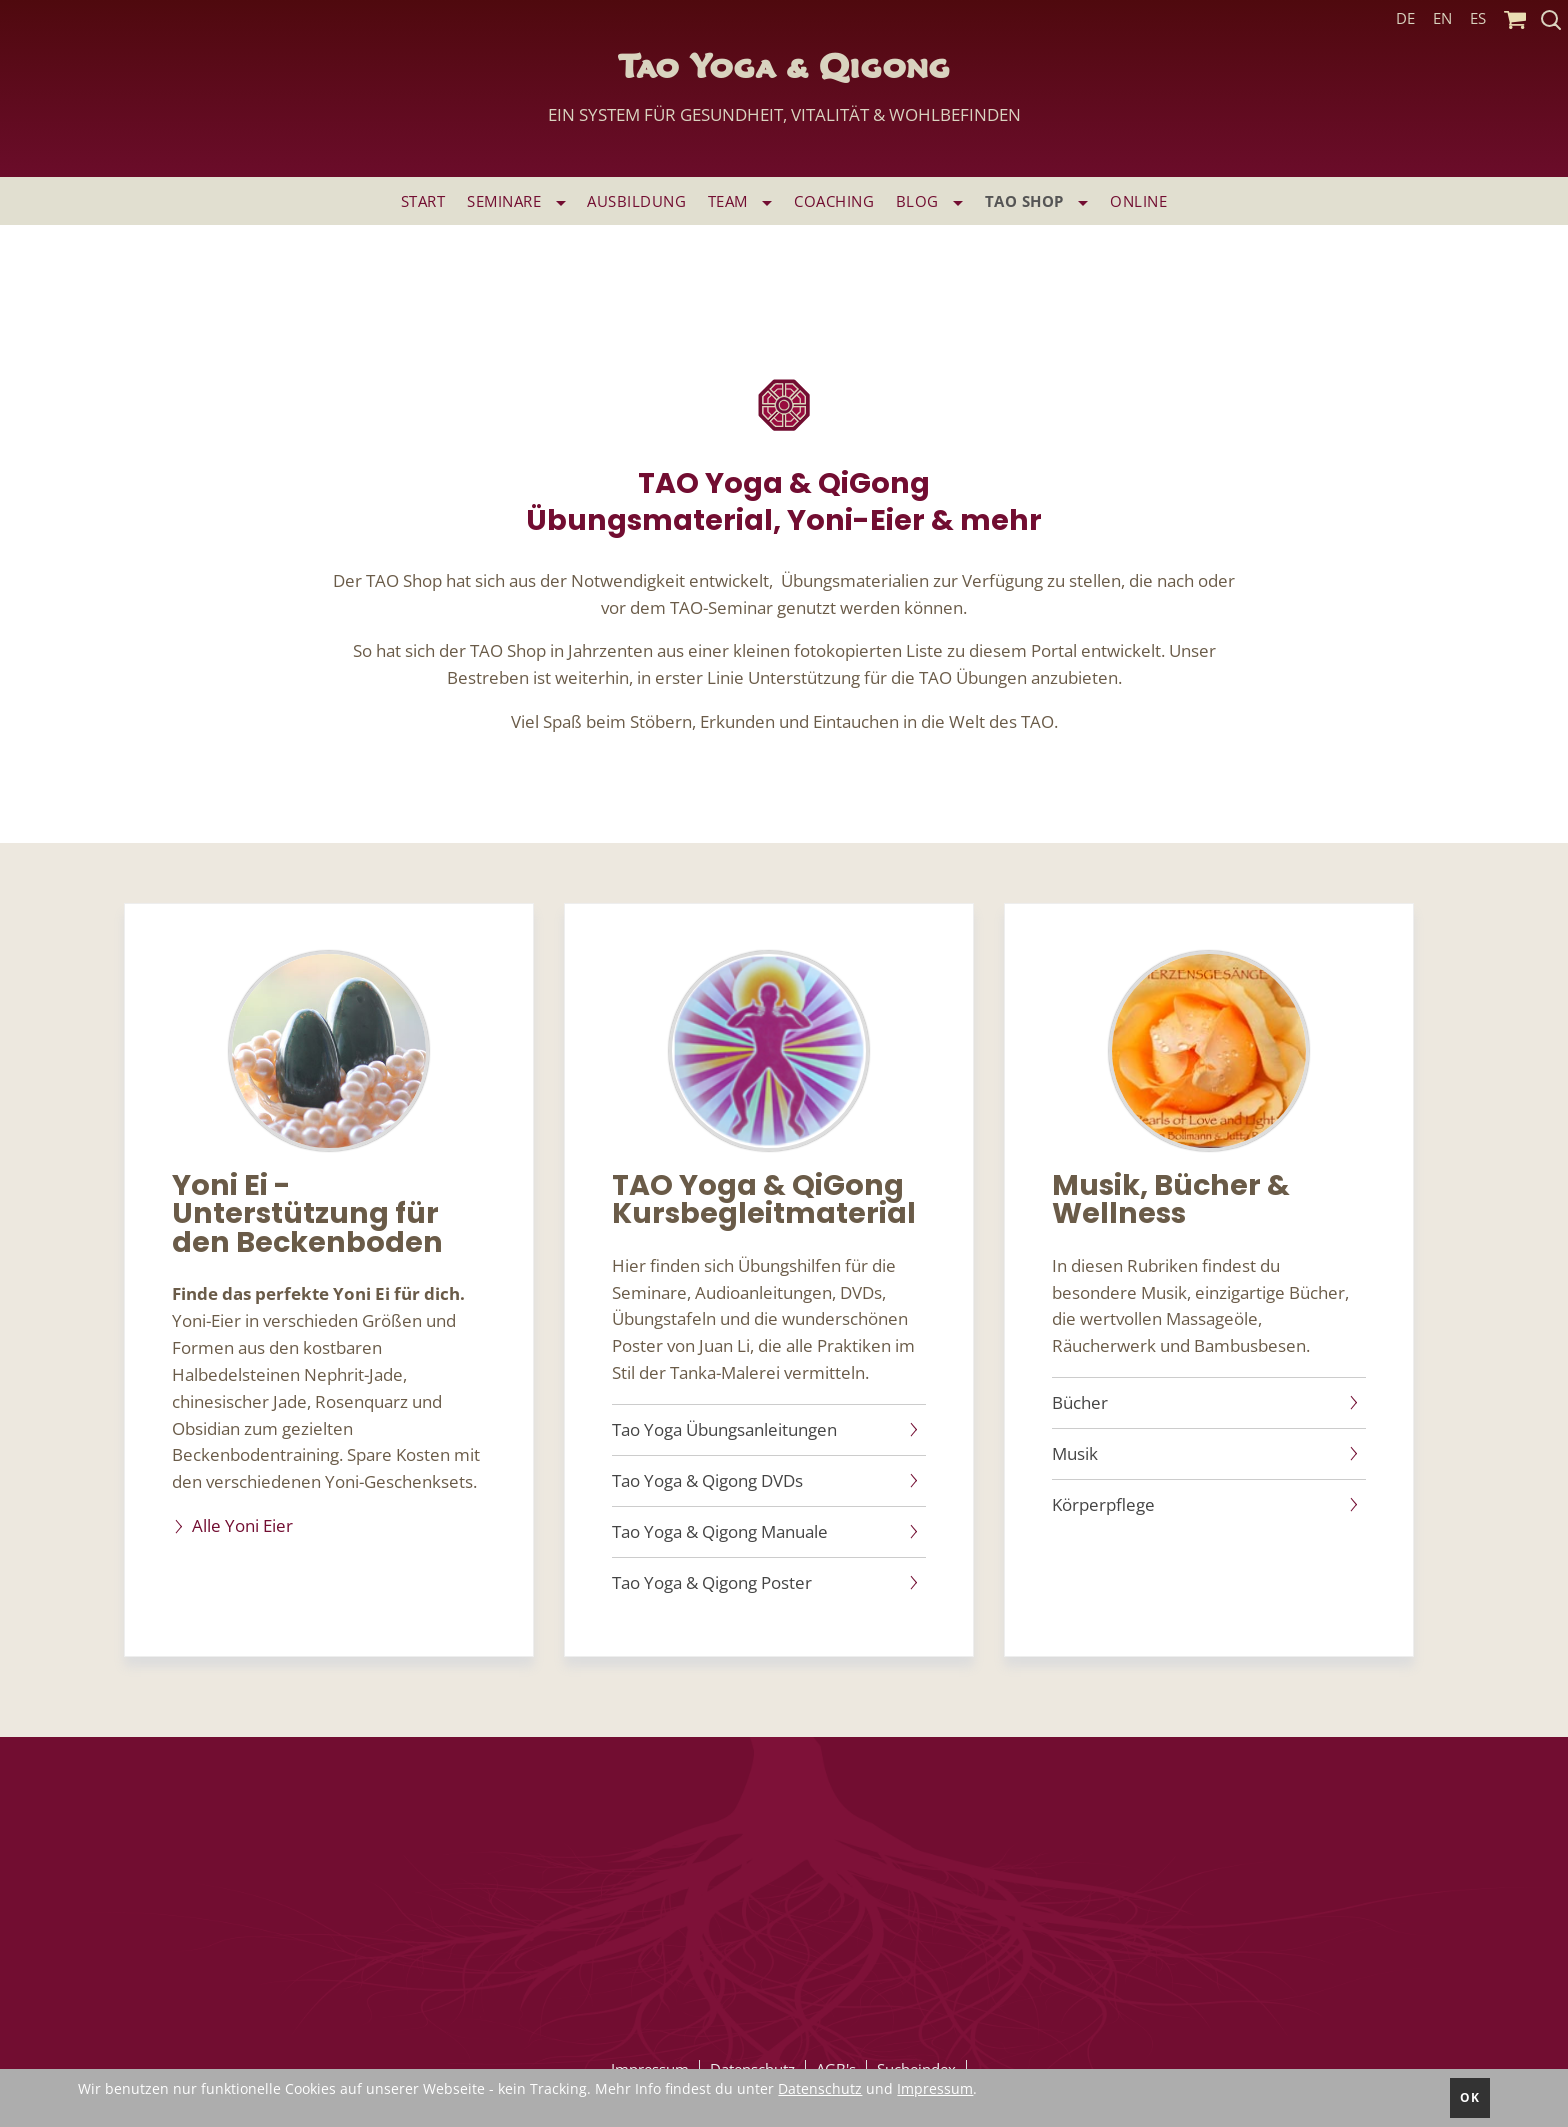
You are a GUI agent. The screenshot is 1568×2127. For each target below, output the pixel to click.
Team (740, 201)
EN (1442, 18)
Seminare (516, 201)
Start (423, 201)
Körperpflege (1103, 1505)
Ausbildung (636, 201)
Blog (930, 201)
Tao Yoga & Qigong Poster (712, 1583)
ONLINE (1138, 201)
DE (1405, 18)
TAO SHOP (1037, 201)
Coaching (834, 201)
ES (1478, 18)
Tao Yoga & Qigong (784, 94)
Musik (1075, 1454)
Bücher (1080, 1403)
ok (1470, 2097)
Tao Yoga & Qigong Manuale (720, 1532)
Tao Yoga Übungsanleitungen (724, 1430)
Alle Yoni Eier (242, 1525)
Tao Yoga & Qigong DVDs (707, 1481)
